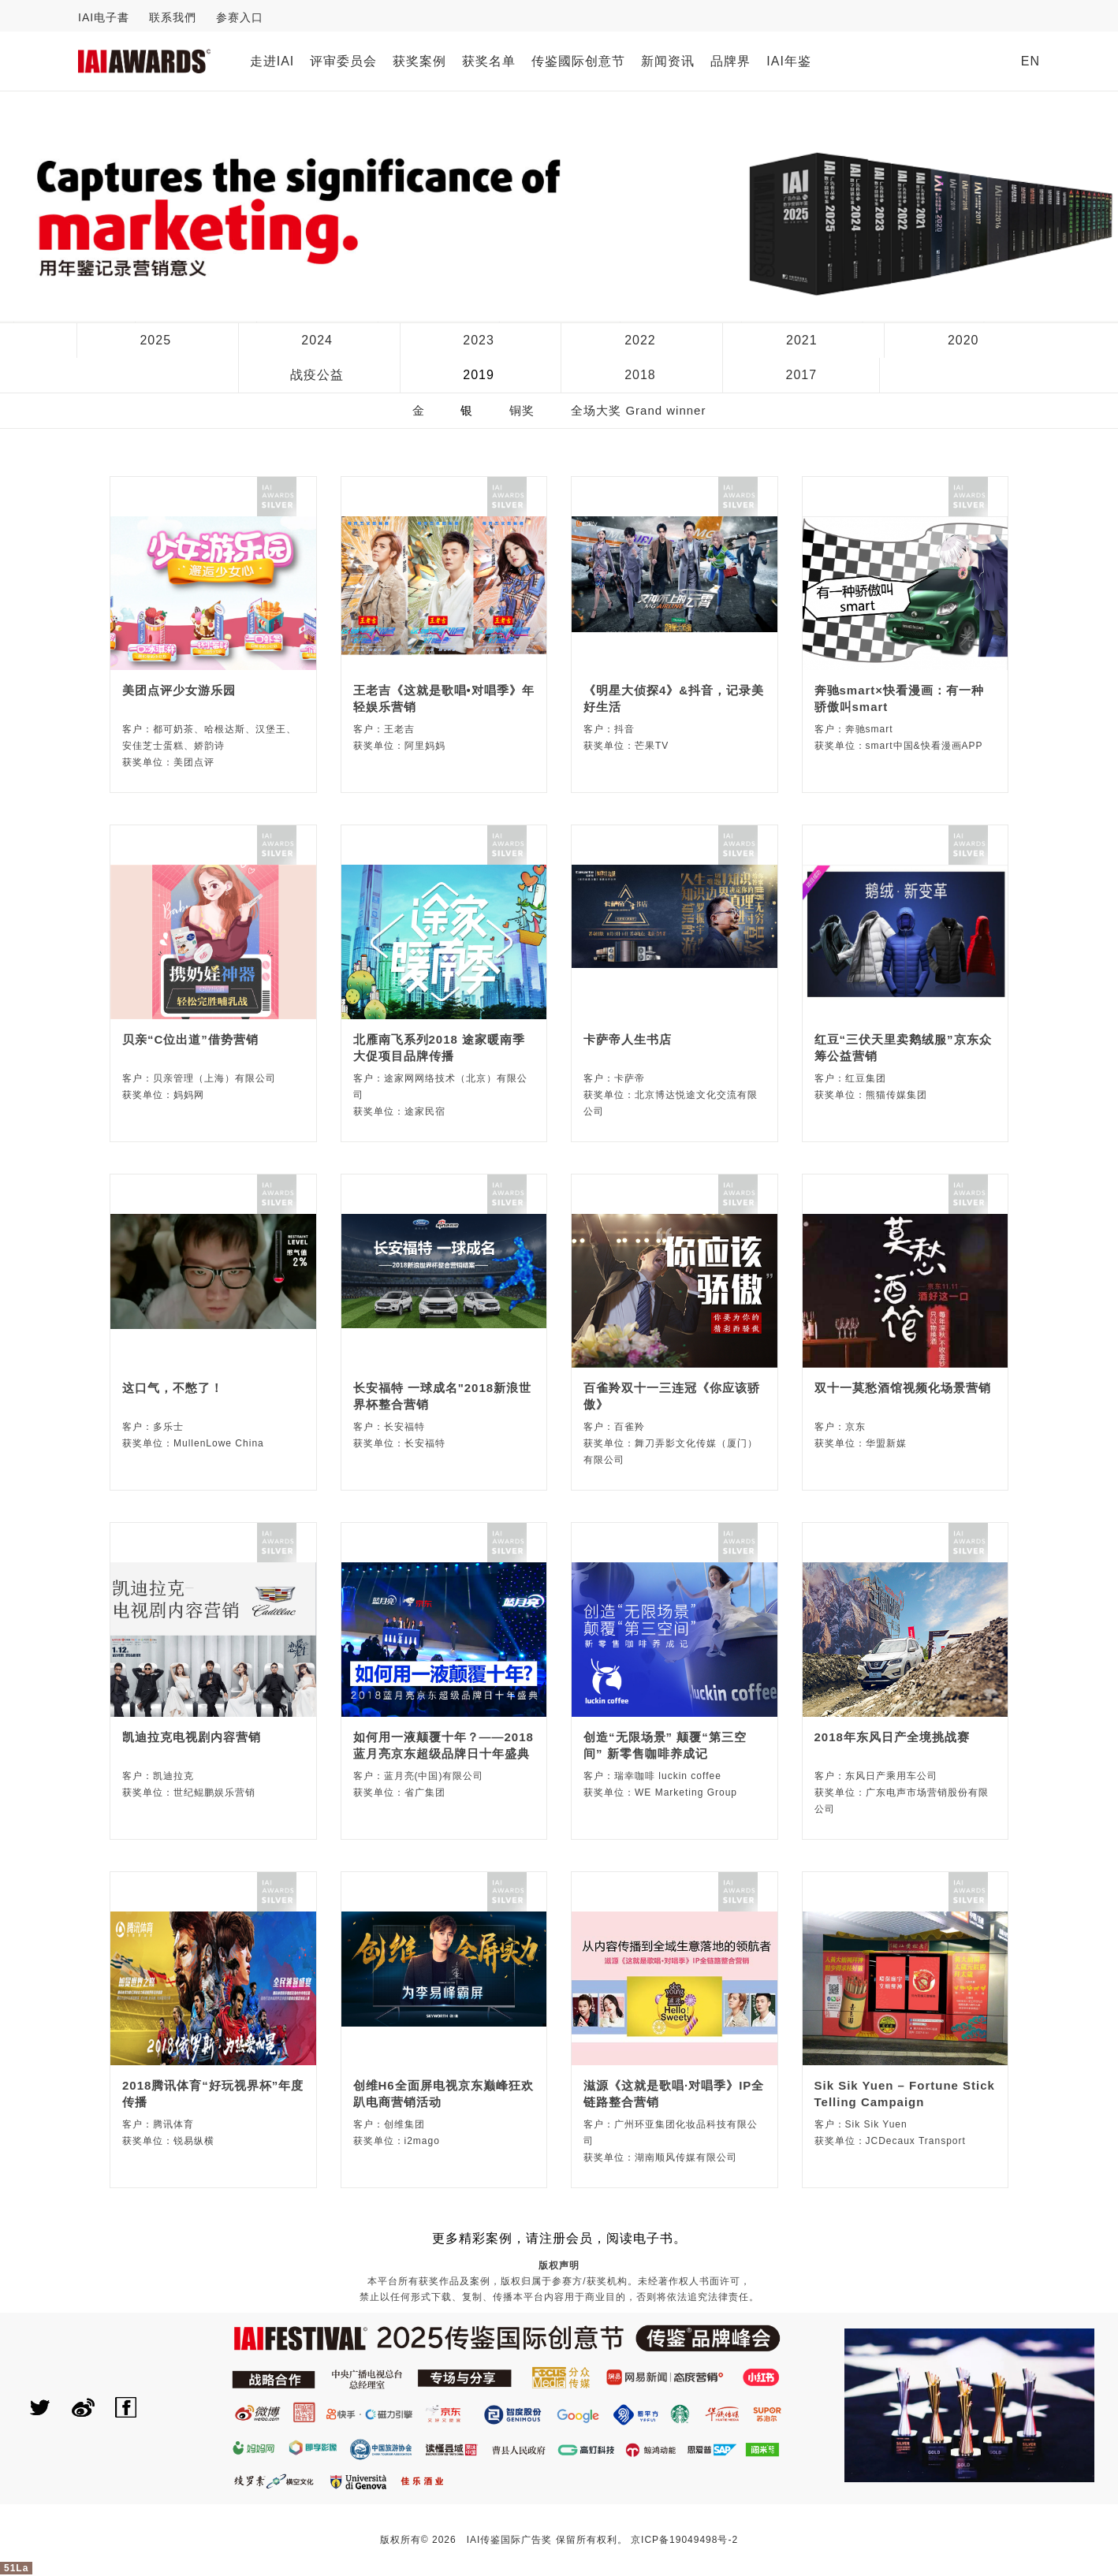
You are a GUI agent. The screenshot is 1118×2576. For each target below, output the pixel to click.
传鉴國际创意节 (578, 61)
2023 (478, 340)
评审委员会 (343, 61)
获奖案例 (419, 61)
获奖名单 (489, 61)
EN (1030, 61)
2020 (963, 340)
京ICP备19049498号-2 (684, 2539)
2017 (802, 375)
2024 (317, 340)
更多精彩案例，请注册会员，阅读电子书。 (559, 2238)
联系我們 (172, 17)
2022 (640, 340)
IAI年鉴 (788, 61)
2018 (640, 375)
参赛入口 (239, 17)
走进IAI (272, 61)
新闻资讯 (668, 61)
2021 (802, 340)
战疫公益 (317, 375)
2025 (155, 340)
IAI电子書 (103, 17)
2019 (478, 375)
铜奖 (522, 410)
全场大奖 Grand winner (638, 410)
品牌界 (730, 61)
